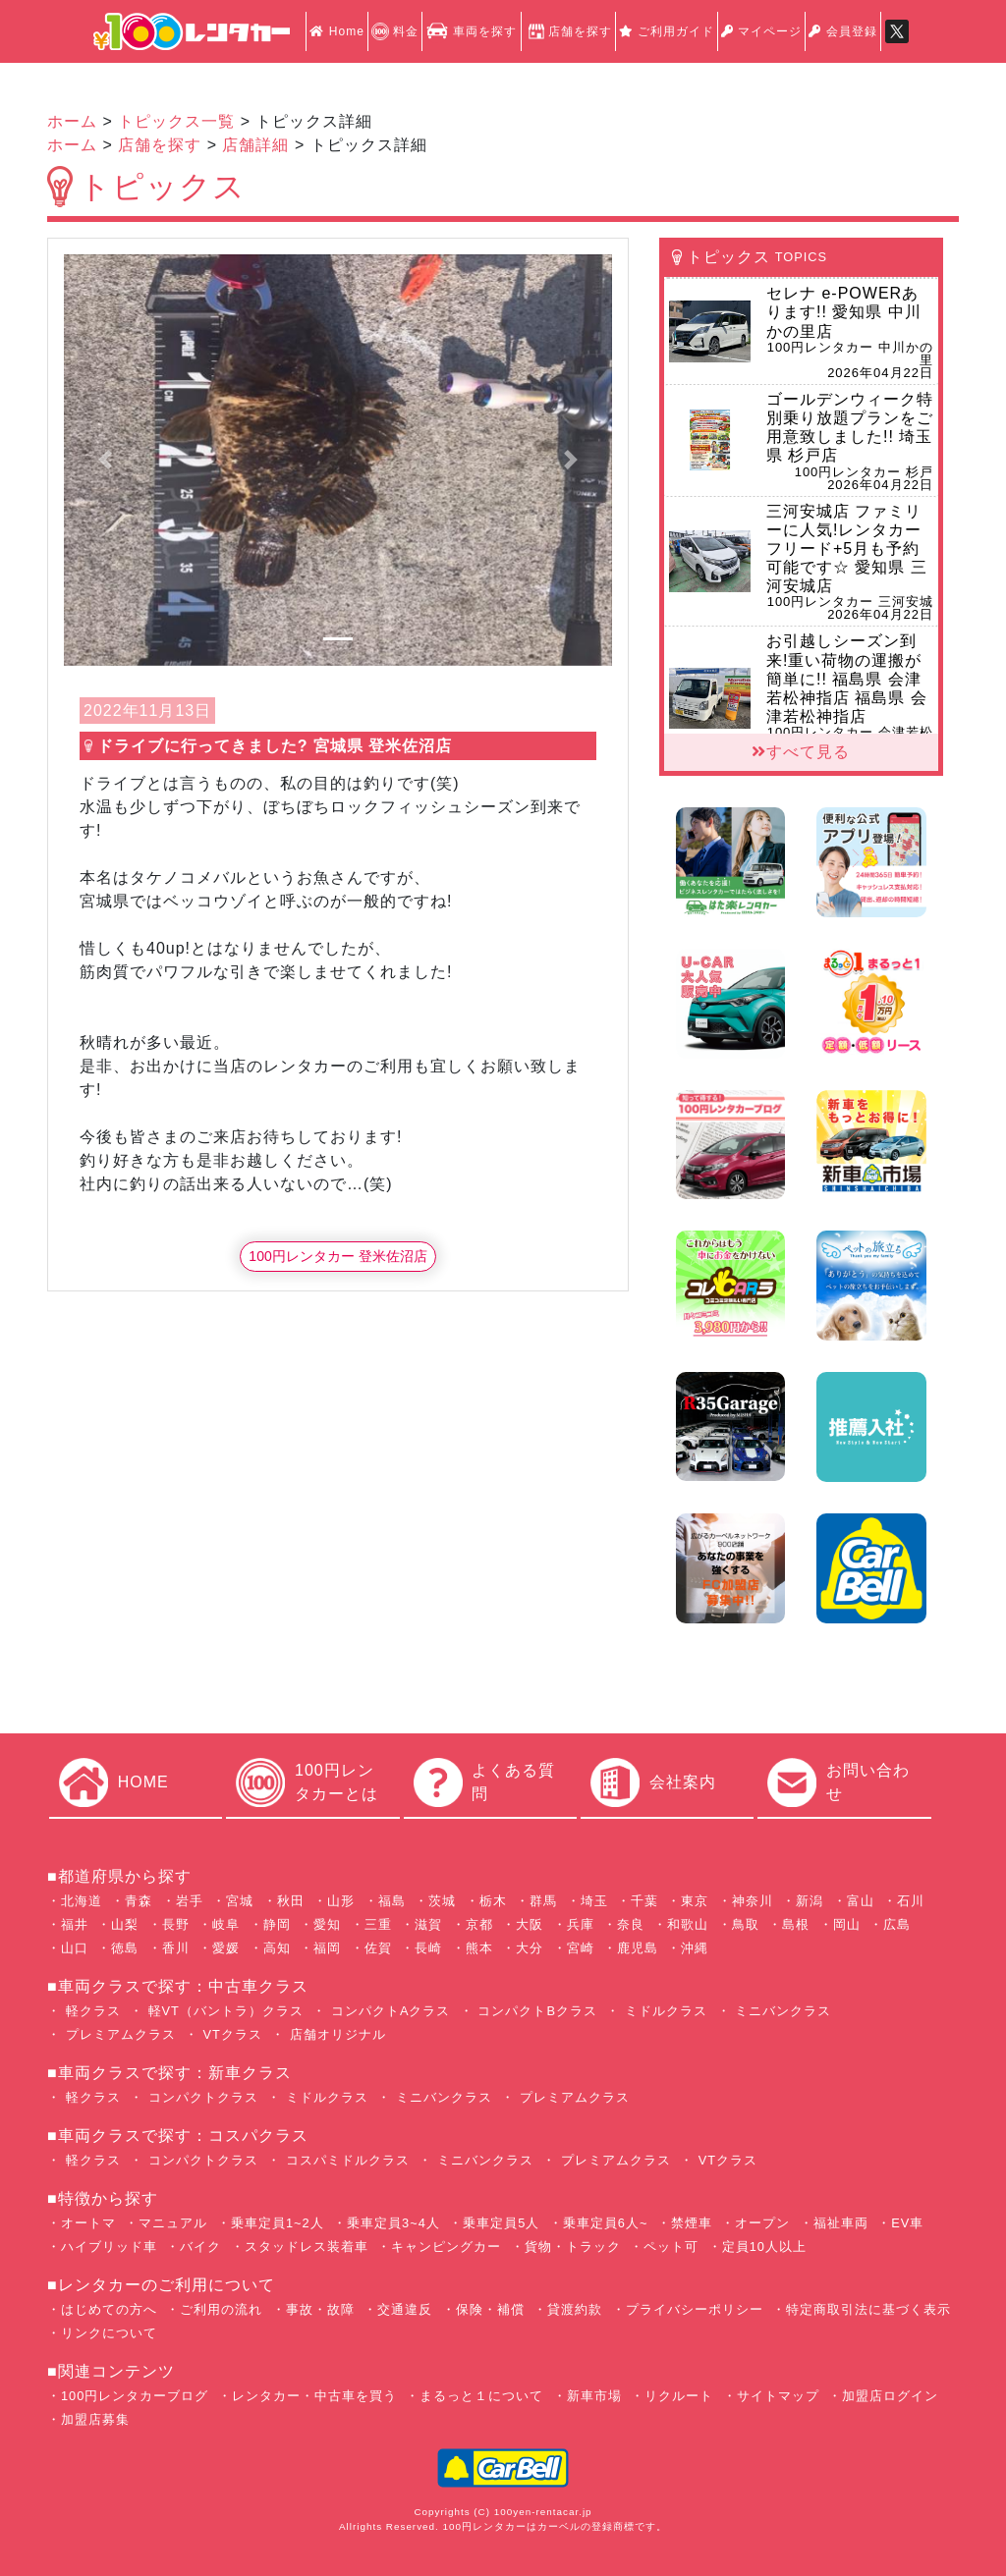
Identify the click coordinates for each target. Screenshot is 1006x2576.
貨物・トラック (573, 2246)
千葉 (644, 1900)
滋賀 (428, 1924)
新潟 (809, 1900)
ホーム (72, 121)
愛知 (327, 1924)
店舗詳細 (255, 145)
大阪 (529, 1924)
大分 (529, 1948)
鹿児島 (637, 1948)
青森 (138, 1900)
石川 (910, 1900)
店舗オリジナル (335, 2034)
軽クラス (91, 2010)
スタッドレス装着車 (306, 2246)
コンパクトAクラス (388, 2010)
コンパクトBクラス (535, 2010)
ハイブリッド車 (109, 2246)
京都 (479, 1924)
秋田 (291, 1900)
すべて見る (801, 751)
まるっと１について (481, 2395)
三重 (378, 1924)
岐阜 (226, 1924)
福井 (74, 1924)
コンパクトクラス (200, 2097)
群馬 (543, 1900)
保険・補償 (490, 2309)
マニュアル (173, 2223)
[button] (105, 459)
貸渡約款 (574, 2309)
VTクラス (230, 2034)
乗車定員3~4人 (393, 2223)
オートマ (88, 2223)
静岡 (277, 1924)
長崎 (428, 1948)
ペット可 (671, 2246)
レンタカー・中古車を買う (314, 2395)
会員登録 (842, 31)
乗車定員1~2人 (277, 2223)
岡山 (847, 1924)
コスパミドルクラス (345, 2160)
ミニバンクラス (781, 2010)
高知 (277, 1948)
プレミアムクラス (118, 2034)
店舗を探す (568, 31)
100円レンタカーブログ (134, 2395)
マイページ (761, 31)
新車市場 (594, 2395)
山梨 (125, 1924)
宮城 (239, 1900)
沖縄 (694, 1948)
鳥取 (745, 1924)
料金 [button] (395, 31)
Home (336, 31)
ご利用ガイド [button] (666, 31)
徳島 (125, 1948)
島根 (796, 1924)
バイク (200, 2246)
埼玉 (594, 1900)
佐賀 (378, 1948)
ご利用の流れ (221, 2309)
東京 (694, 1900)
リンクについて (109, 2333)
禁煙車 (691, 2223)
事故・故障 (320, 2309)
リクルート (678, 2395)
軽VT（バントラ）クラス (223, 2010)
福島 (392, 1900)
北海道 (81, 1900)
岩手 (189, 1900)
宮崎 (580, 1948)
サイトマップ (778, 2395)
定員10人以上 (764, 2246)
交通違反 (404, 2309)
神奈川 (752, 1900)
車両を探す (471, 31)
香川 (176, 1948)
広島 (897, 1924)
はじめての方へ (109, 2309)
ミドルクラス (663, 2010)
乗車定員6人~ (605, 2223)
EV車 (907, 2223)
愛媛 (226, 1948)
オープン (762, 2223)
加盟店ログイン (890, 2395)
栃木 (493, 1900)
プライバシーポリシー (694, 2309)
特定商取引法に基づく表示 (868, 2309)
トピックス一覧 (176, 121)
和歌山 (687, 1924)
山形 (341, 1900)
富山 (860, 1900)
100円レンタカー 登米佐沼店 (337, 1256)
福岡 (327, 1948)
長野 (176, 1924)
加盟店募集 (95, 2419)
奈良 (630, 1924)
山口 (74, 1948)
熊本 (479, 1948)
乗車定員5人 (501, 2223)
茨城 (442, 1900)
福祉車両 (840, 2223)
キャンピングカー (446, 2246)
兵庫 (580, 1924)
